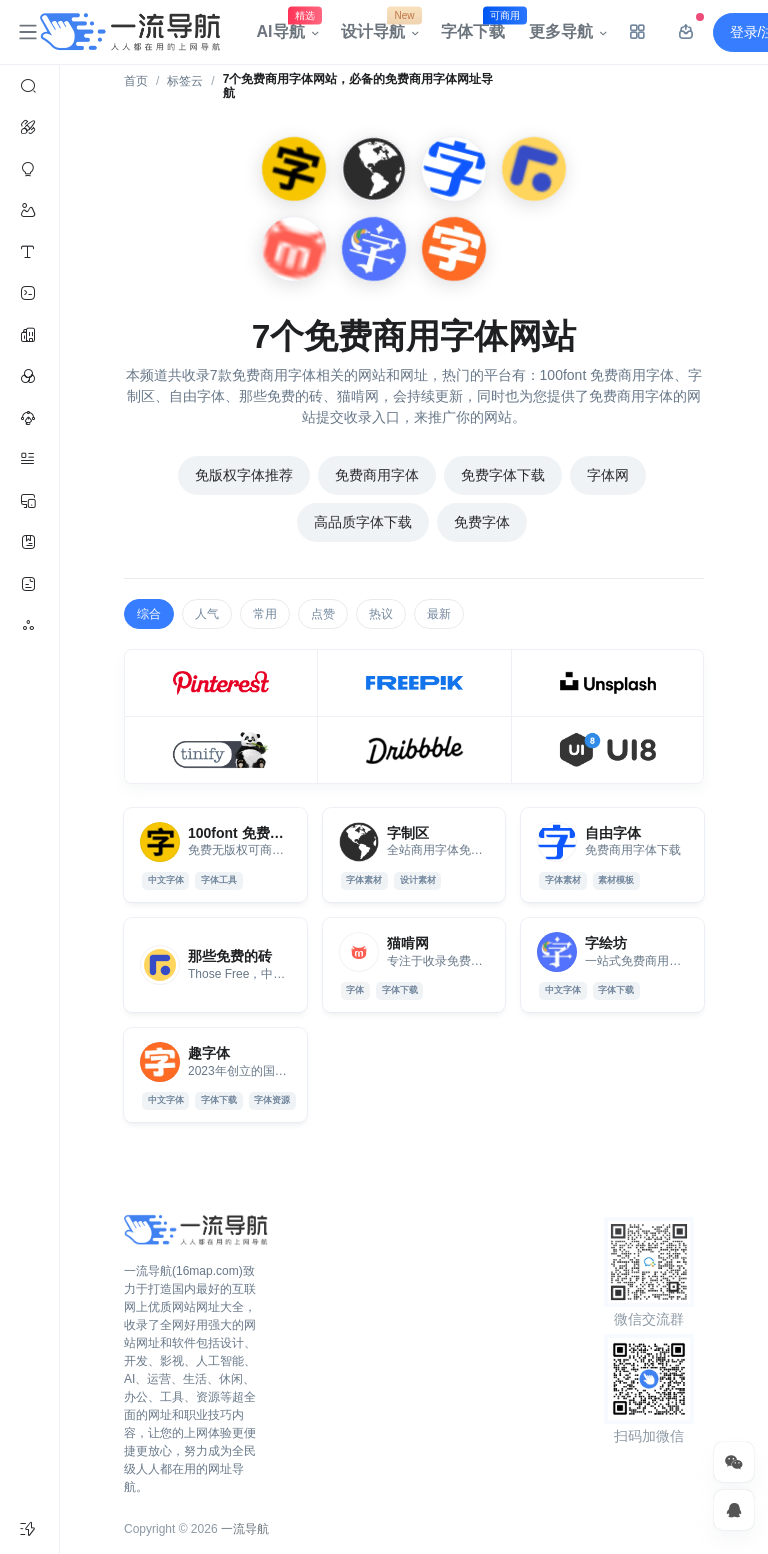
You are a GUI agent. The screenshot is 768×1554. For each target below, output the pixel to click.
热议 (381, 614)
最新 (439, 614)
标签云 (185, 81)
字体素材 (364, 880)
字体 (355, 990)
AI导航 (287, 27)
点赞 (323, 614)
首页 (136, 81)
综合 (149, 614)
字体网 (608, 475)
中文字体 (166, 880)
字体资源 (272, 1100)
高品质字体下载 (363, 522)
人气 (207, 614)
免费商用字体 (377, 475)
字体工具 (219, 880)
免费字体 (482, 522)
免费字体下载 (503, 475)
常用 (265, 614)
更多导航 (561, 31)
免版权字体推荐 (244, 475)
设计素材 (418, 880)
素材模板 (616, 880)
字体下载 (479, 27)
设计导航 (379, 27)
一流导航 (245, 1529)
